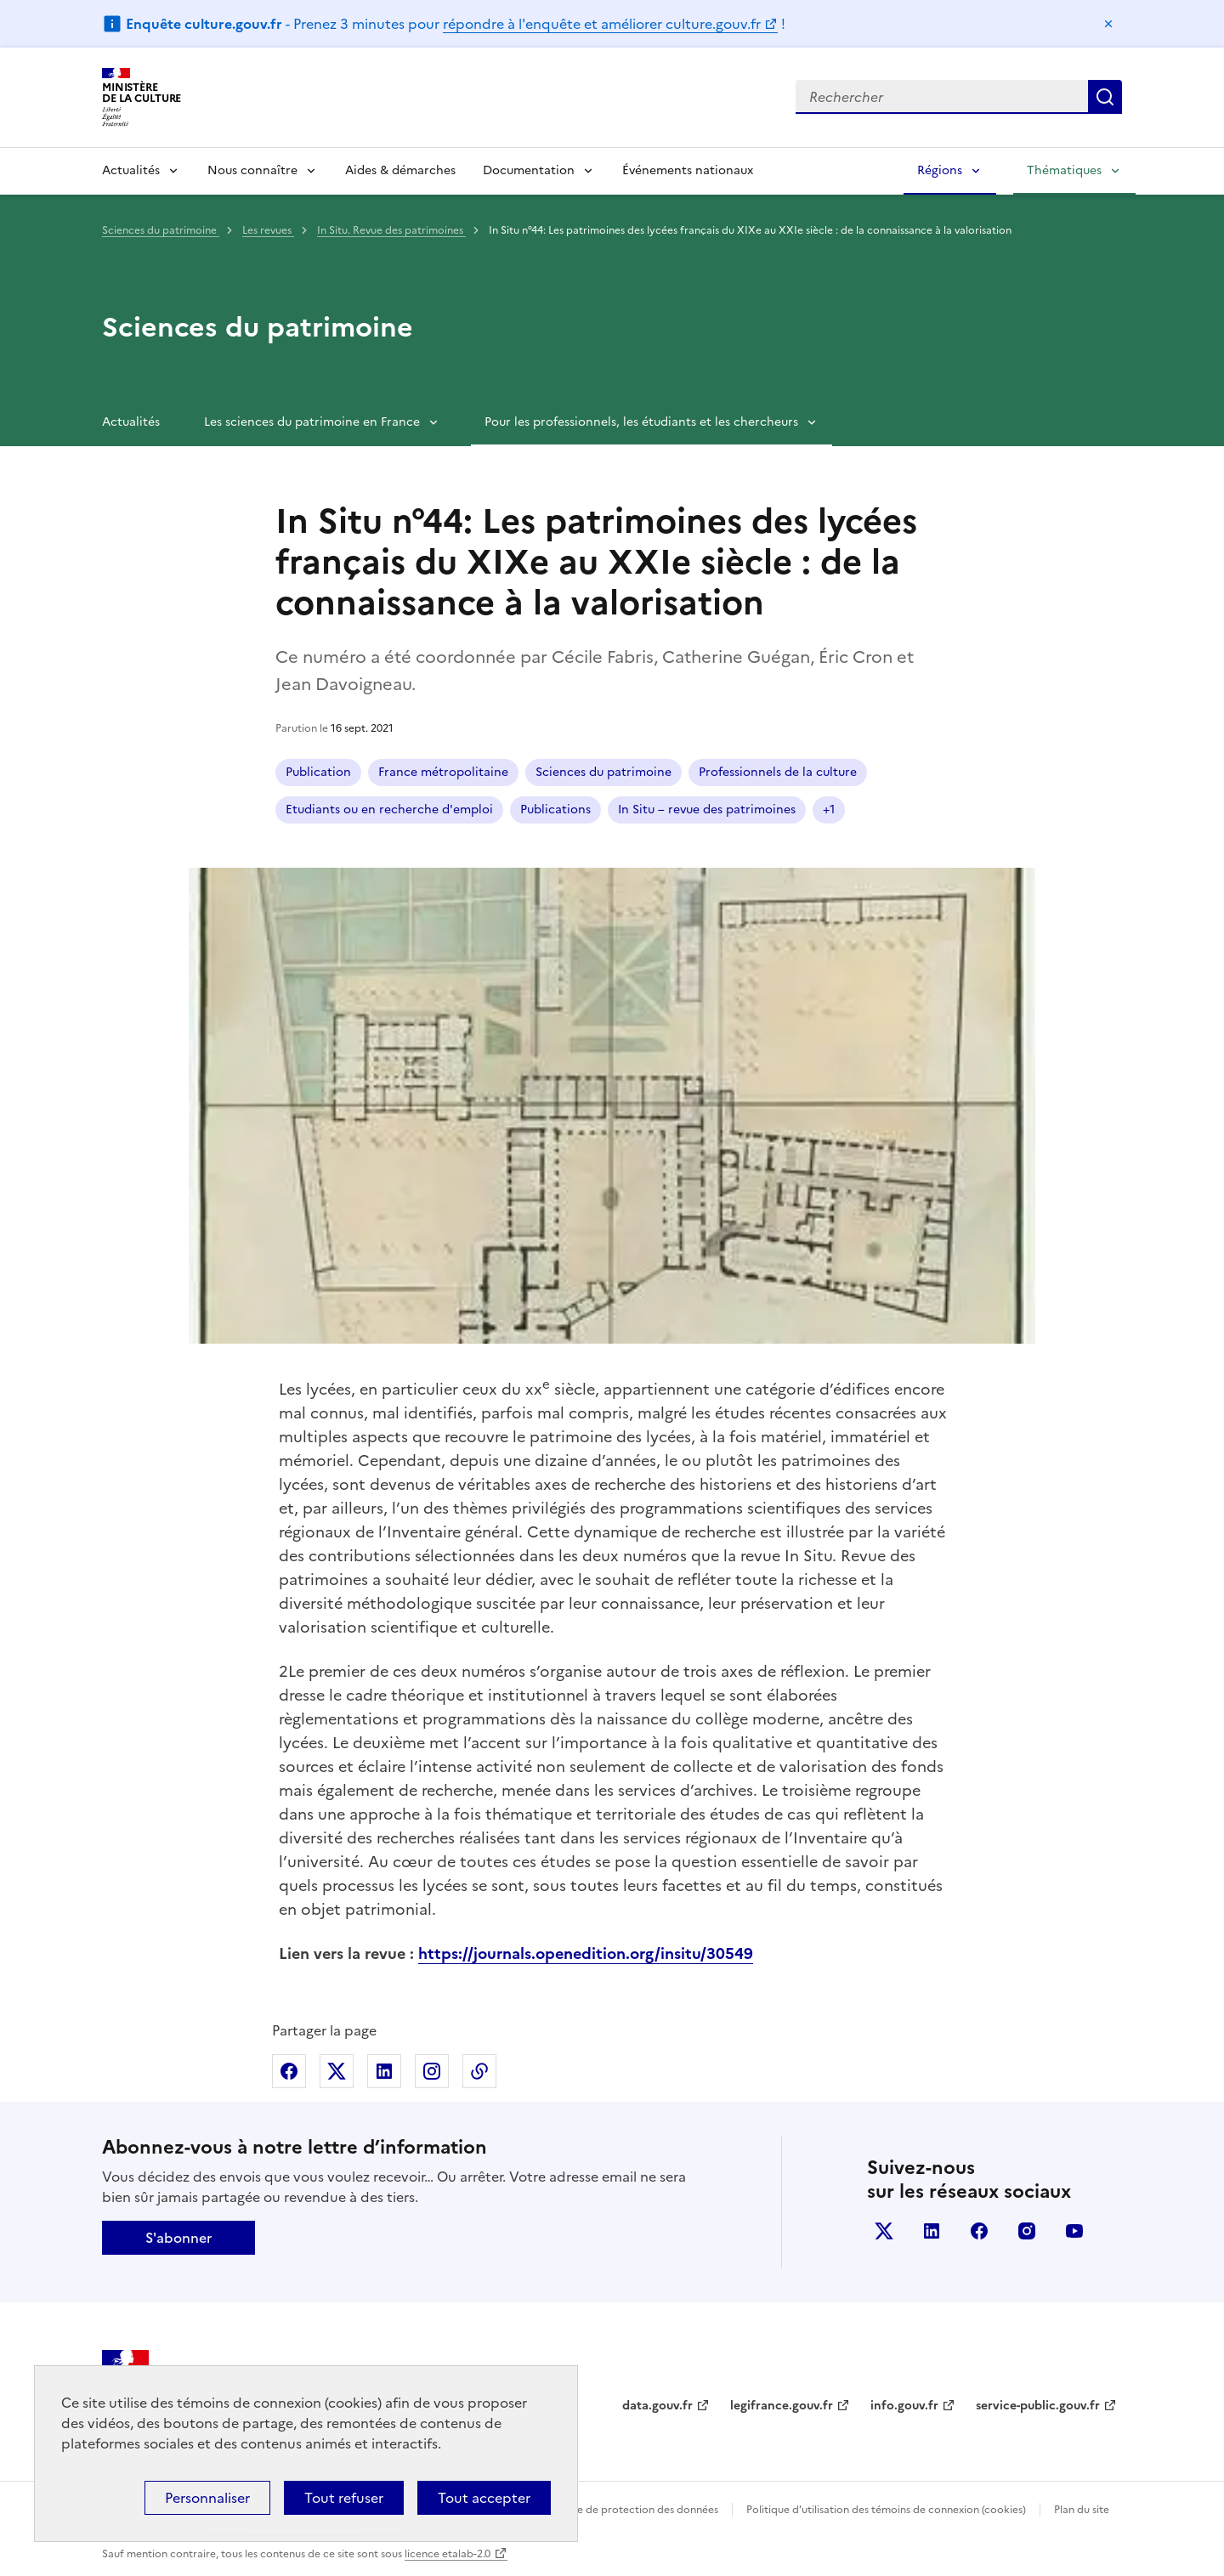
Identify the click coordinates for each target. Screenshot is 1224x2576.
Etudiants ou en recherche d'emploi (389, 809)
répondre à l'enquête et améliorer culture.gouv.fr (602, 24)
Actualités (131, 170)
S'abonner (178, 2238)
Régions (939, 170)
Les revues (268, 230)
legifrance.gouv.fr (781, 2406)
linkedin (932, 2231)
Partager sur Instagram (432, 2071)
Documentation (529, 170)
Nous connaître (252, 170)
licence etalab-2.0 (447, 2554)
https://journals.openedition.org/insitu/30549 (585, 1953)
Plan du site (1081, 2509)
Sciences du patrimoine (160, 230)
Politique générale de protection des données (606, 2509)
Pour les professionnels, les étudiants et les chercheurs (641, 422)
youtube (1074, 2231)
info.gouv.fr (904, 2406)
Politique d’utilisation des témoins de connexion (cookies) (886, 2509)
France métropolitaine (443, 772)
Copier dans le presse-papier (479, 2071)
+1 (829, 809)
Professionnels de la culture (778, 772)
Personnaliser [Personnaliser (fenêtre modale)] (207, 2498)
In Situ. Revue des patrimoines (391, 230)
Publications (555, 809)
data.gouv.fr (657, 2406)
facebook (979, 2231)
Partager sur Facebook (289, 2071)
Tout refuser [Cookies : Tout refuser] (343, 2498)
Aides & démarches (400, 170)
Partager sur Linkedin (384, 2071)
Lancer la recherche (1105, 97)
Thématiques (1064, 170)
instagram (1027, 2231)
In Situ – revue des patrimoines (707, 809)
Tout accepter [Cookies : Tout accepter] (484, 2498)
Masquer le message (1108, 23)
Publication (318, 772)
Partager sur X (337, 2071)
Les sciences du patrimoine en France (312, 422)
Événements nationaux (687, 170)
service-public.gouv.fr (1038, 2406)
